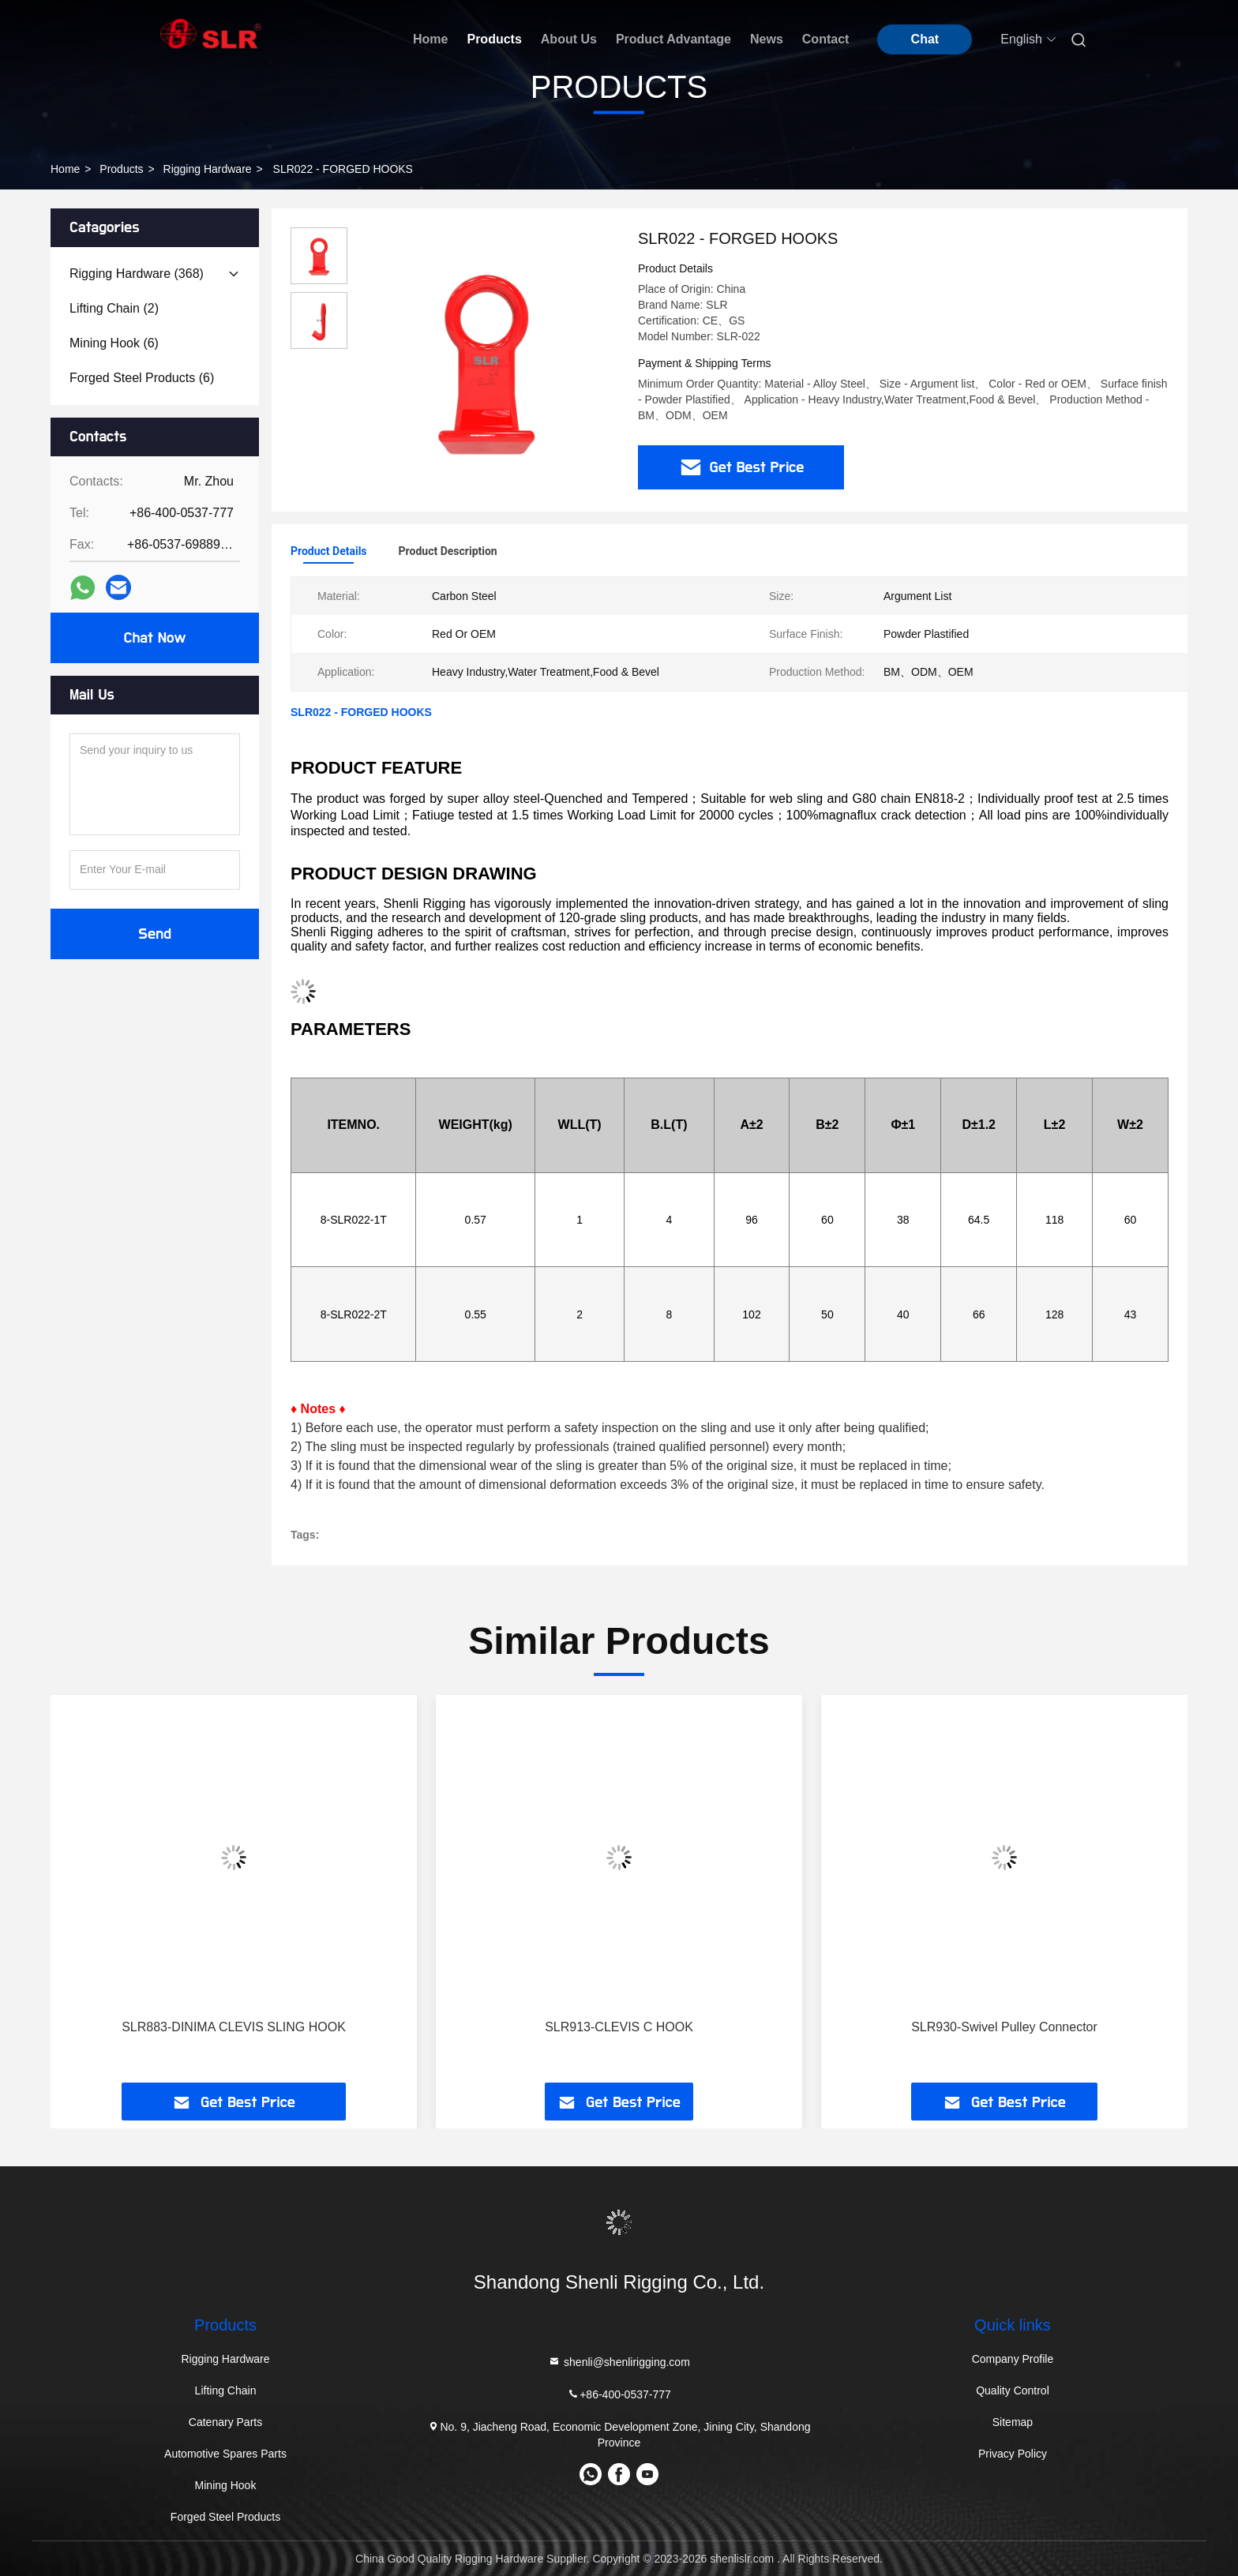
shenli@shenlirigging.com (619, 2361)
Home (430, 39)
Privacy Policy (1012, 2453)
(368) (136, 273)
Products (494, 39)
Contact (826, 39)
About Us (569, 39)
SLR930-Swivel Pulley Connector (1004, 2027)
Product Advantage (673, 39)
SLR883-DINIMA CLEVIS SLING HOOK (234, 2027)
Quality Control (1012, 2390)
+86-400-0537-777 (619, 2394)
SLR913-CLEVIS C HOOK (619, 2027)
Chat (925, 39)
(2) (114, 308)
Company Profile (1013, 2359)
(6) (114, 343)
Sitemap (1012, 2422)
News (766, 39)
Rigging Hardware (207, 169)
